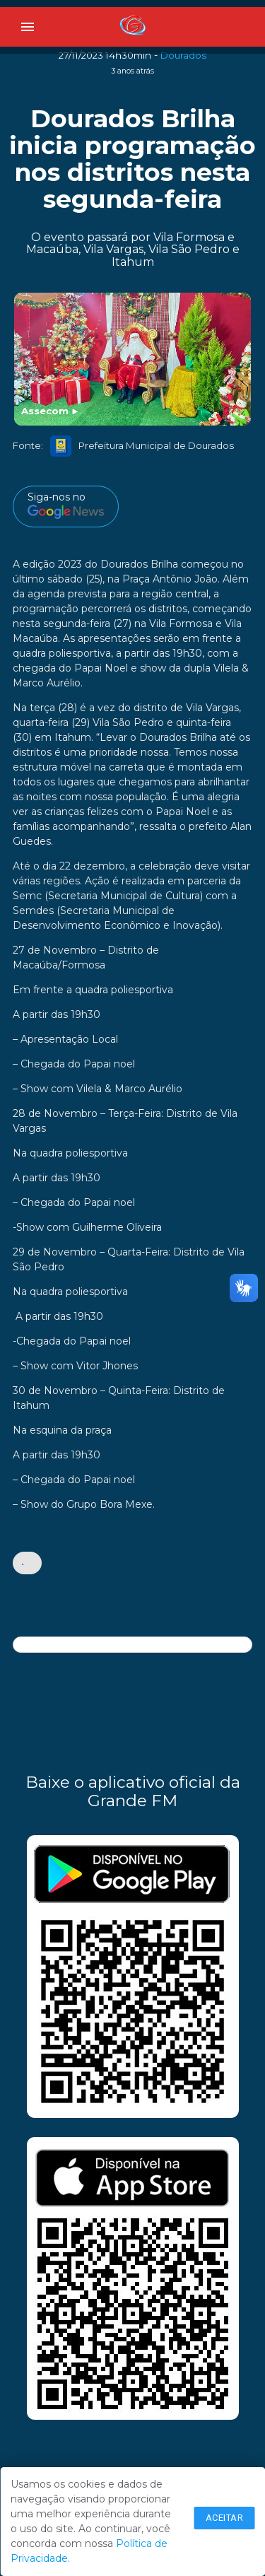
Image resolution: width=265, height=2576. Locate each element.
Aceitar (225, 2517)
